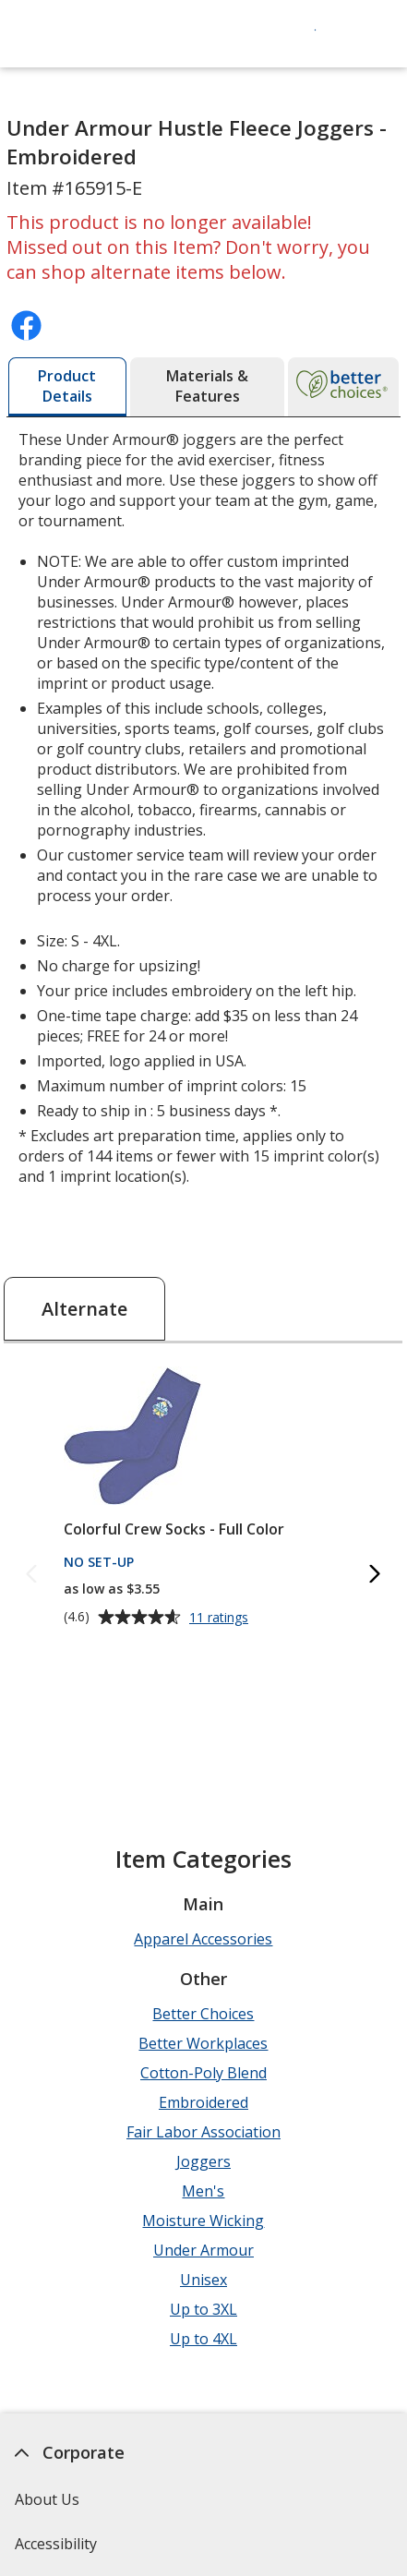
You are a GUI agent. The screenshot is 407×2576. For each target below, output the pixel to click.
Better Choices (203, 2014)
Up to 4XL (203, 2339)
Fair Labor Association (203, 2132)
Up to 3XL (203, 2309)
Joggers (203, 2161)
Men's (203, 2191)
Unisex (203, 2279)
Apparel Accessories (203, 1939)
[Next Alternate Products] (375, 1575)
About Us (48, 2499)
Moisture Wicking (203, 2220)
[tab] (67, 386)
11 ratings (221, 1618)
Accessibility (57, 2544)
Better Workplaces (203, 2043)
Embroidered (203, 2102)
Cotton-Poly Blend (203, 2073)
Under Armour (203, 2250)
